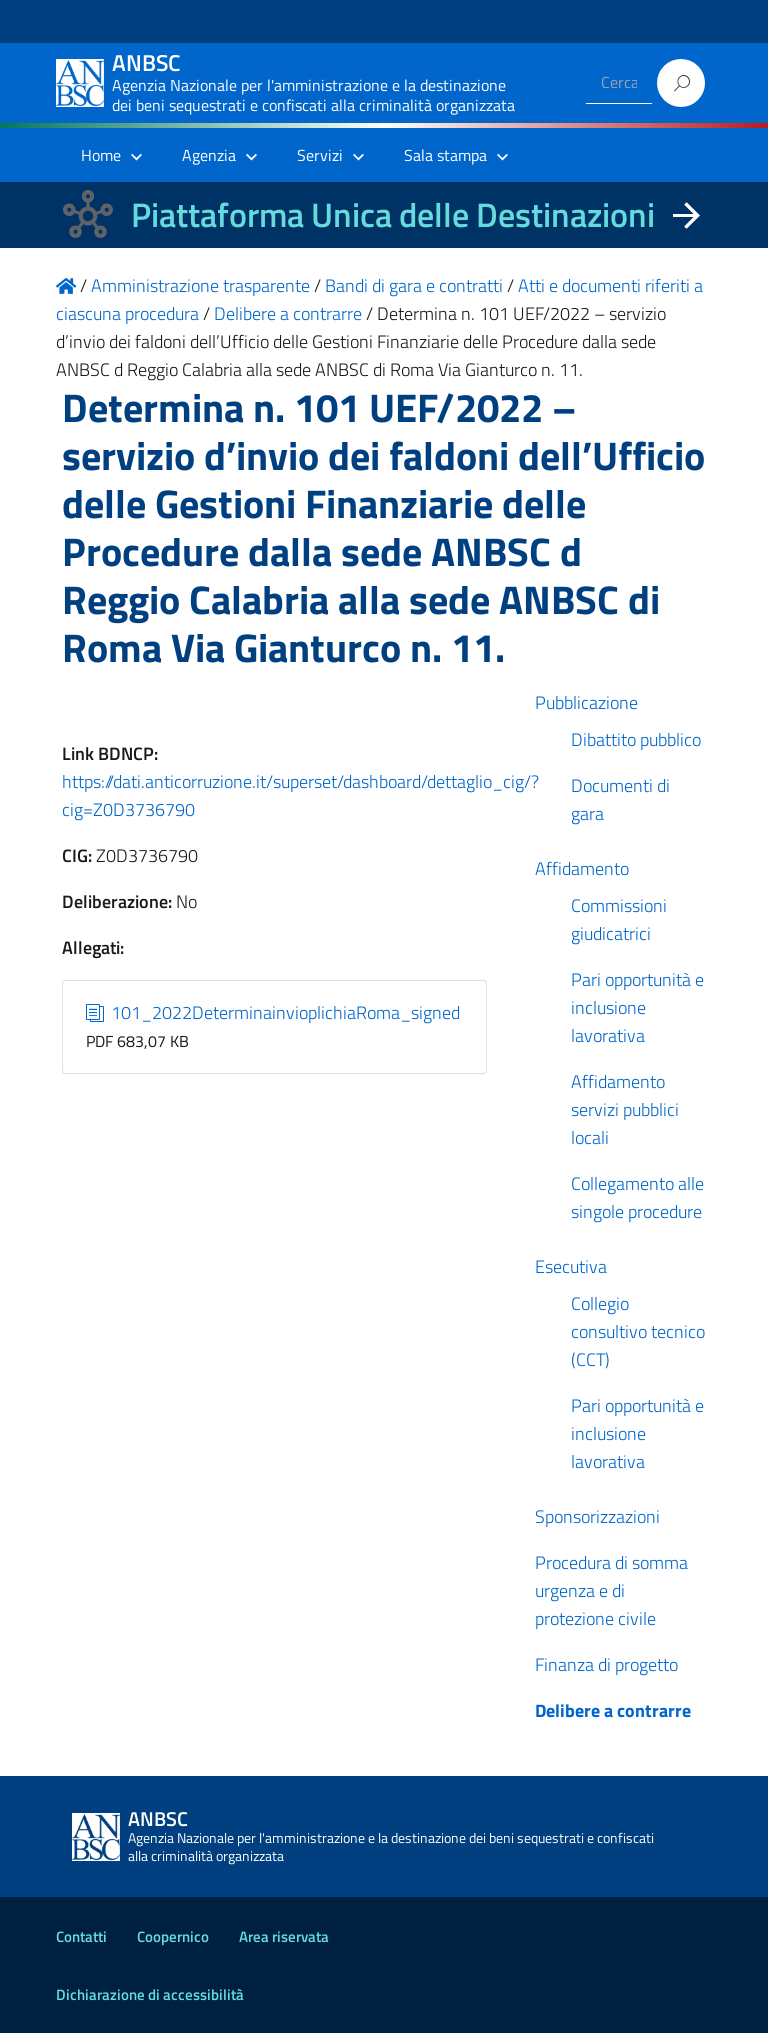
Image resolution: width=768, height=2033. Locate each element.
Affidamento (582, 868)
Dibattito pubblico (636, 739)
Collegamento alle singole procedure (637, 1197)
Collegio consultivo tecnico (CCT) (638, 1331)
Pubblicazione (586, 702)
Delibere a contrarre (613, 1710)
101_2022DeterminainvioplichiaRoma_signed (273, 1012)
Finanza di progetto (606, 1664)
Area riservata (284, 1936)
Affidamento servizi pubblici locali (625, 1109)
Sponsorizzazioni (597, 1516)
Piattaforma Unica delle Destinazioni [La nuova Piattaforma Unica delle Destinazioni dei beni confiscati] (393, 214)
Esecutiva (571, 1266)
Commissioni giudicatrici (619, 919)
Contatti (81, 1936)
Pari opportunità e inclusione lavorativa (637, 1007)
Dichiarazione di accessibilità (150, 1994)
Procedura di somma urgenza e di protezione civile (611, 1590)
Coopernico (173, 1936)
